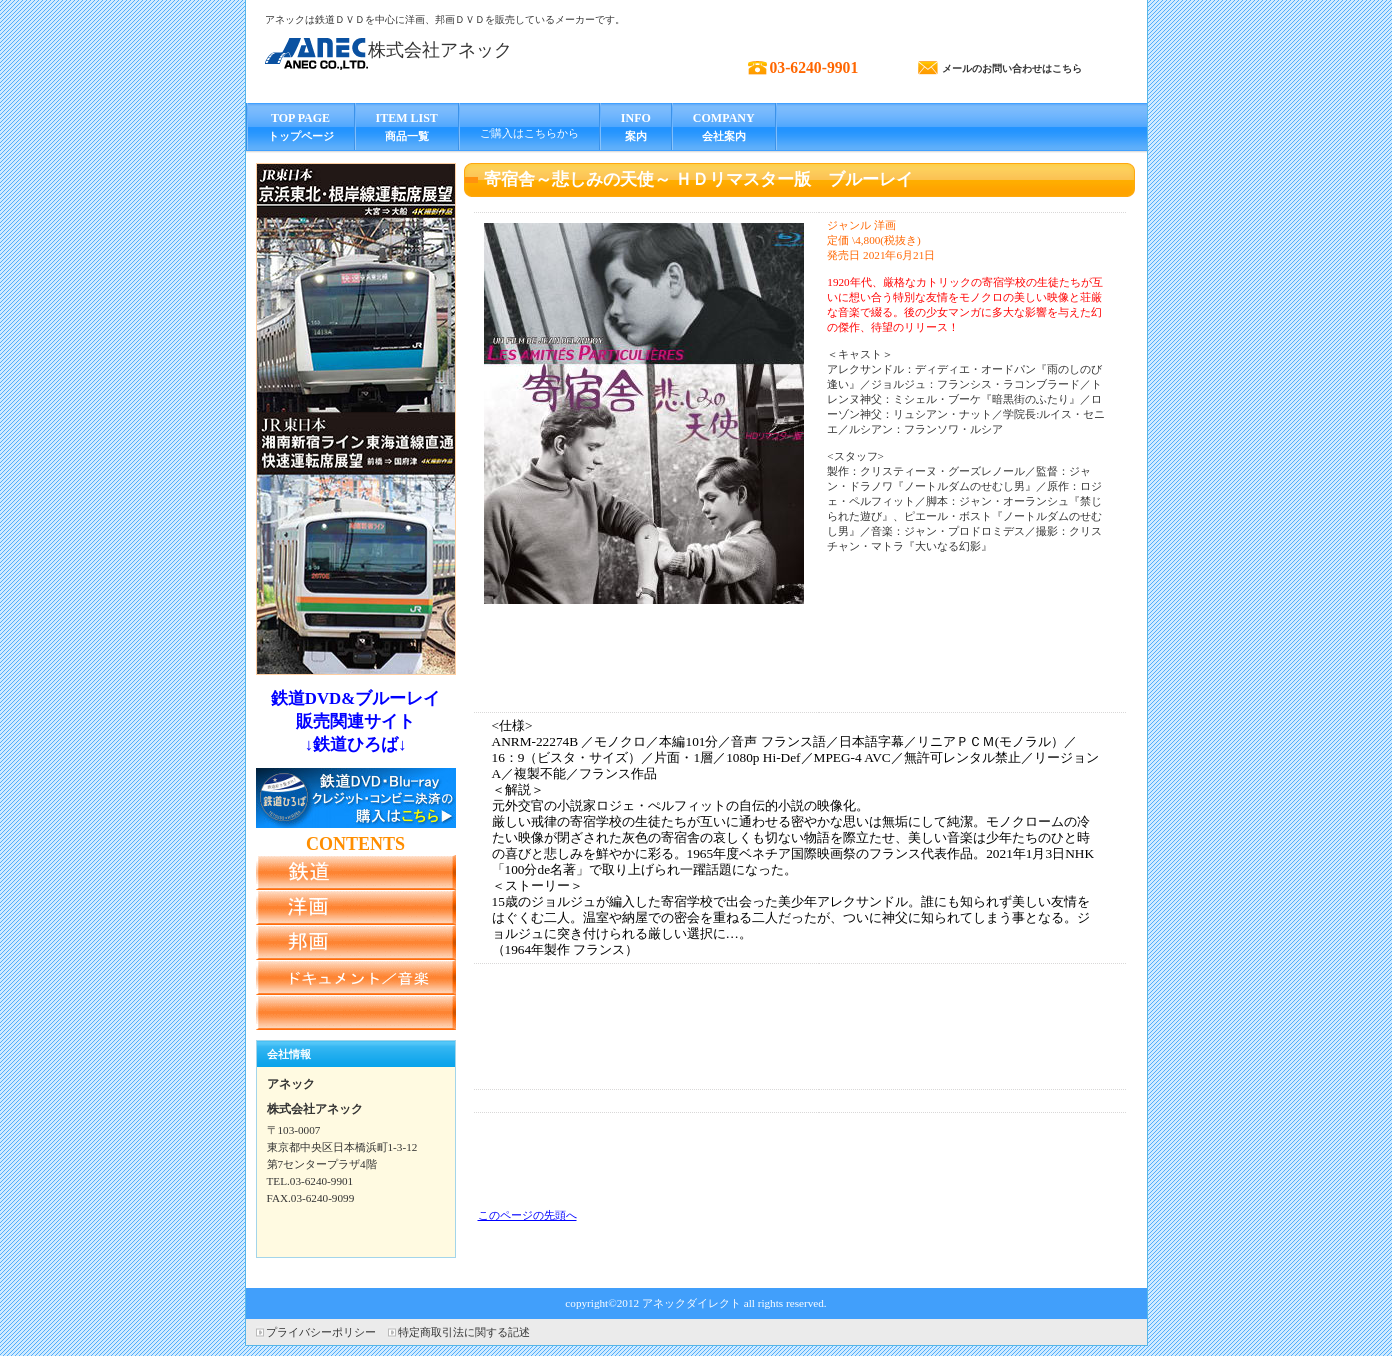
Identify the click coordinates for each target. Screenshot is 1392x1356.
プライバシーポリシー (321, 1332)
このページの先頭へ (527, 1215)
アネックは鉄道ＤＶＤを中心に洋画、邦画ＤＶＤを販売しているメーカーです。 (445, 19)
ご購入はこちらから (529, 133)
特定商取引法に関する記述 (464, 1332)
